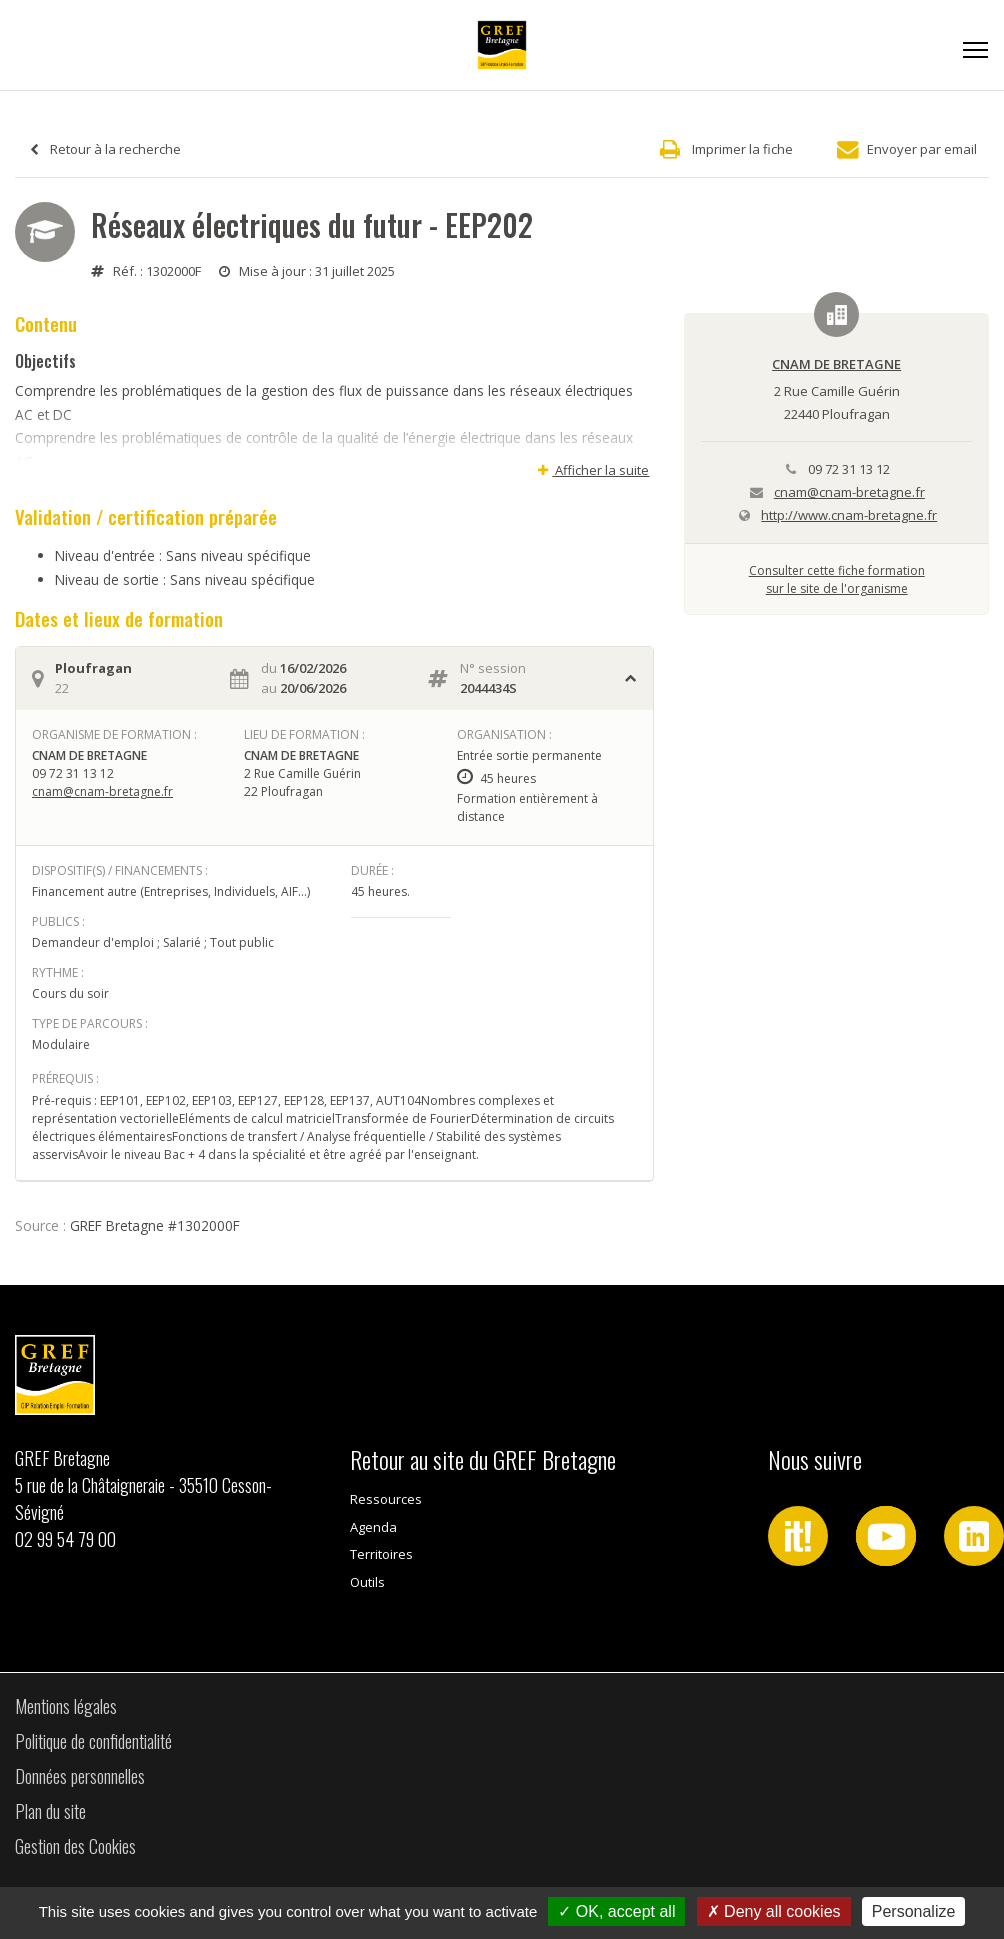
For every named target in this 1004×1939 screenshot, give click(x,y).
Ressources (386, 1499)
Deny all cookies (774, 1911)
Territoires (381, 1554)
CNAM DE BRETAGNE (836, 364)
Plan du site (50, 1811)
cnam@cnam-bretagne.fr (102, 791)
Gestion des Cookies (75, 1846)
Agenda (373, 1527)
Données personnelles (80, 1776)
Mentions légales (66, 1706)
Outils (367, 1582)
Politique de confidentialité (93, 1741)
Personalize (914, 1911)
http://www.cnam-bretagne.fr (849, 515)
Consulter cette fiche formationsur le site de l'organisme (837, 579)
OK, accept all (616, 1911)
